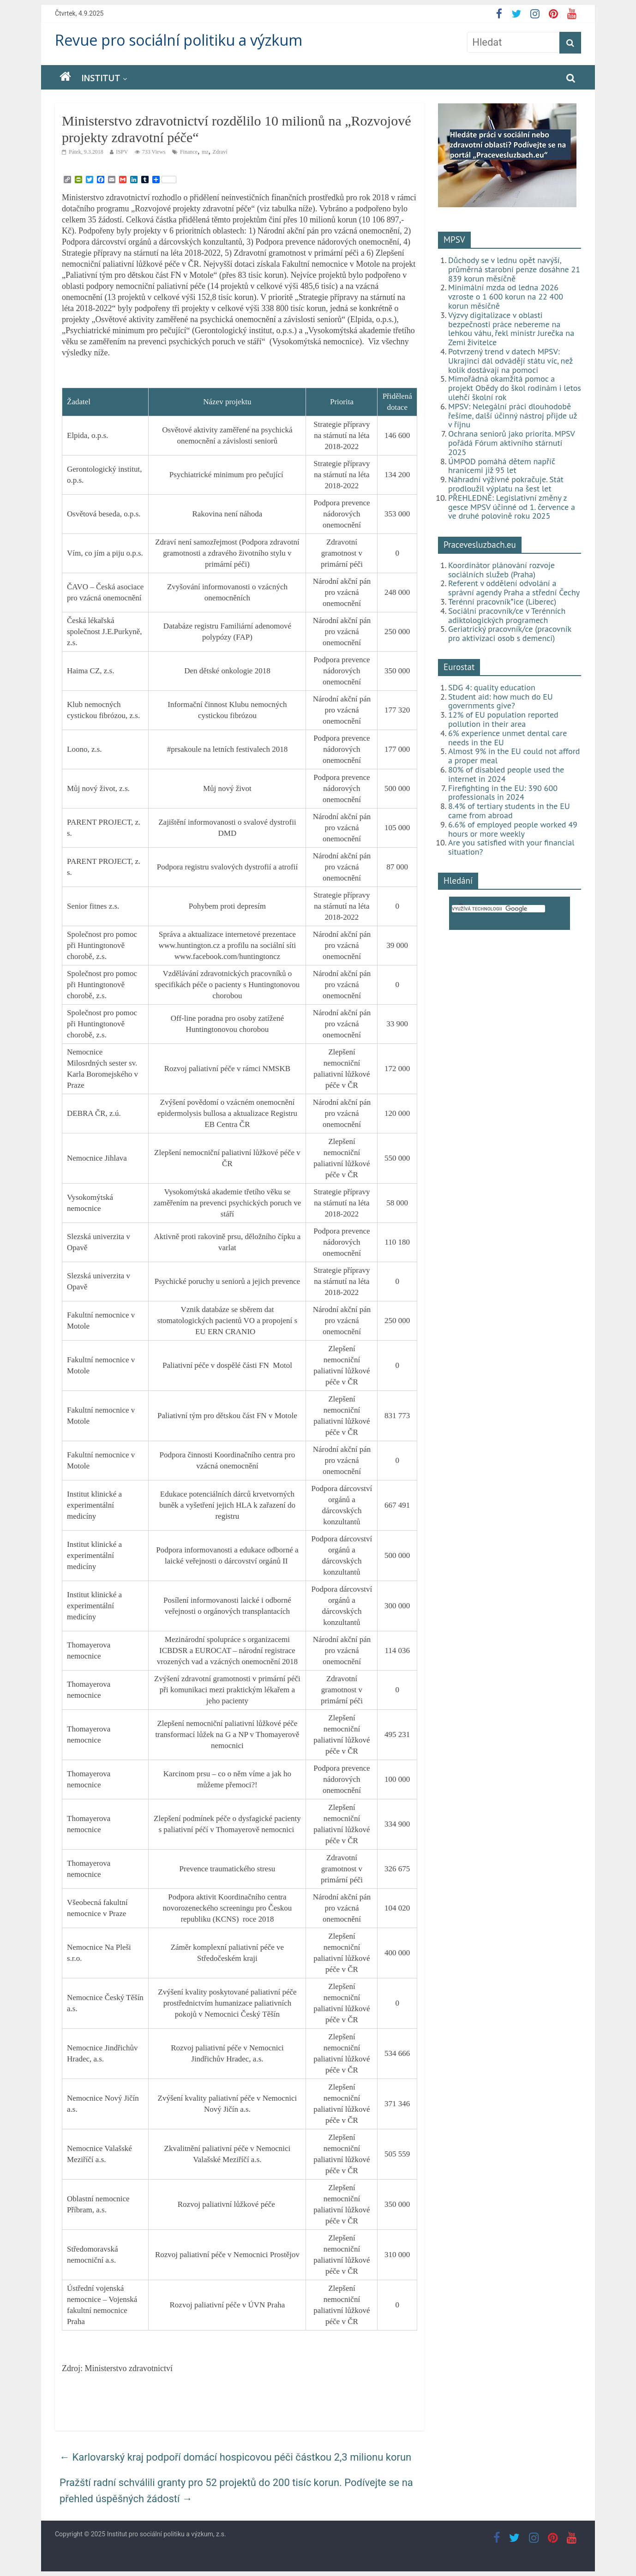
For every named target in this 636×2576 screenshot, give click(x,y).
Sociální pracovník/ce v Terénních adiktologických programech (506, 615)
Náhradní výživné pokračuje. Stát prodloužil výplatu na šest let (506, 484)
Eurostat (459, 666)
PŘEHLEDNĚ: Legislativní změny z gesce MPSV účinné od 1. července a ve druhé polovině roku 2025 (511, 506)
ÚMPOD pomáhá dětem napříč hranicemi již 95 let (501, 466)
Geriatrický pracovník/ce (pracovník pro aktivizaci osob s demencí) (509, 633)
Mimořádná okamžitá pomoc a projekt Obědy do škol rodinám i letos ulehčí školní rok (514, 387)
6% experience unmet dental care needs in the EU (507, 738)
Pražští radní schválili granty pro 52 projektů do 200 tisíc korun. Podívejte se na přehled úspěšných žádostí (236, 2490)
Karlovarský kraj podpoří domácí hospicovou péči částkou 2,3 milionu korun (235, 2457)
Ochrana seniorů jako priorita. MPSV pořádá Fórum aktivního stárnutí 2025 (511, 442)
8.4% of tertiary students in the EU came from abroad (509, 811)
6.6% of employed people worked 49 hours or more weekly (512, 829)
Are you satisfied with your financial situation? (511, 847)
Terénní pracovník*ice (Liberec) (502, 601)
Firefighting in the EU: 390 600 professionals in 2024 (503, 793)
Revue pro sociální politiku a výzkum (178, 40)
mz (205, 152)
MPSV (454, 239)
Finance (189, 152)
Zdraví (220, 152)
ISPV (122, 152)
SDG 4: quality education (491, 687)
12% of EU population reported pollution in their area (503, 719)
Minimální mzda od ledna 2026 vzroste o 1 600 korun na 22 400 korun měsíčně (505, 296)
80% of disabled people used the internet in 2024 (506, 774)
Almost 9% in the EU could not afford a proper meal (514, 756)
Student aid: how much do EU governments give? (500, 701)
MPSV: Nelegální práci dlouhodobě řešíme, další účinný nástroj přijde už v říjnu (512, 415)
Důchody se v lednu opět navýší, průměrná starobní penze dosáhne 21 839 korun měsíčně (514, 269)
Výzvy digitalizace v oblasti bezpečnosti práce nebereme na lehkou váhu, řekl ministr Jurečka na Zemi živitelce (511, 328)
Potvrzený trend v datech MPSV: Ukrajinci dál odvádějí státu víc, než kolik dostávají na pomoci (510, 360)
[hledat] (498, 908)
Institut (100, 78)
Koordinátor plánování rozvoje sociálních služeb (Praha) (501, 570)
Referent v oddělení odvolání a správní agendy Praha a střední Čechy (514, 588)
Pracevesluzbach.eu (480, 544)
